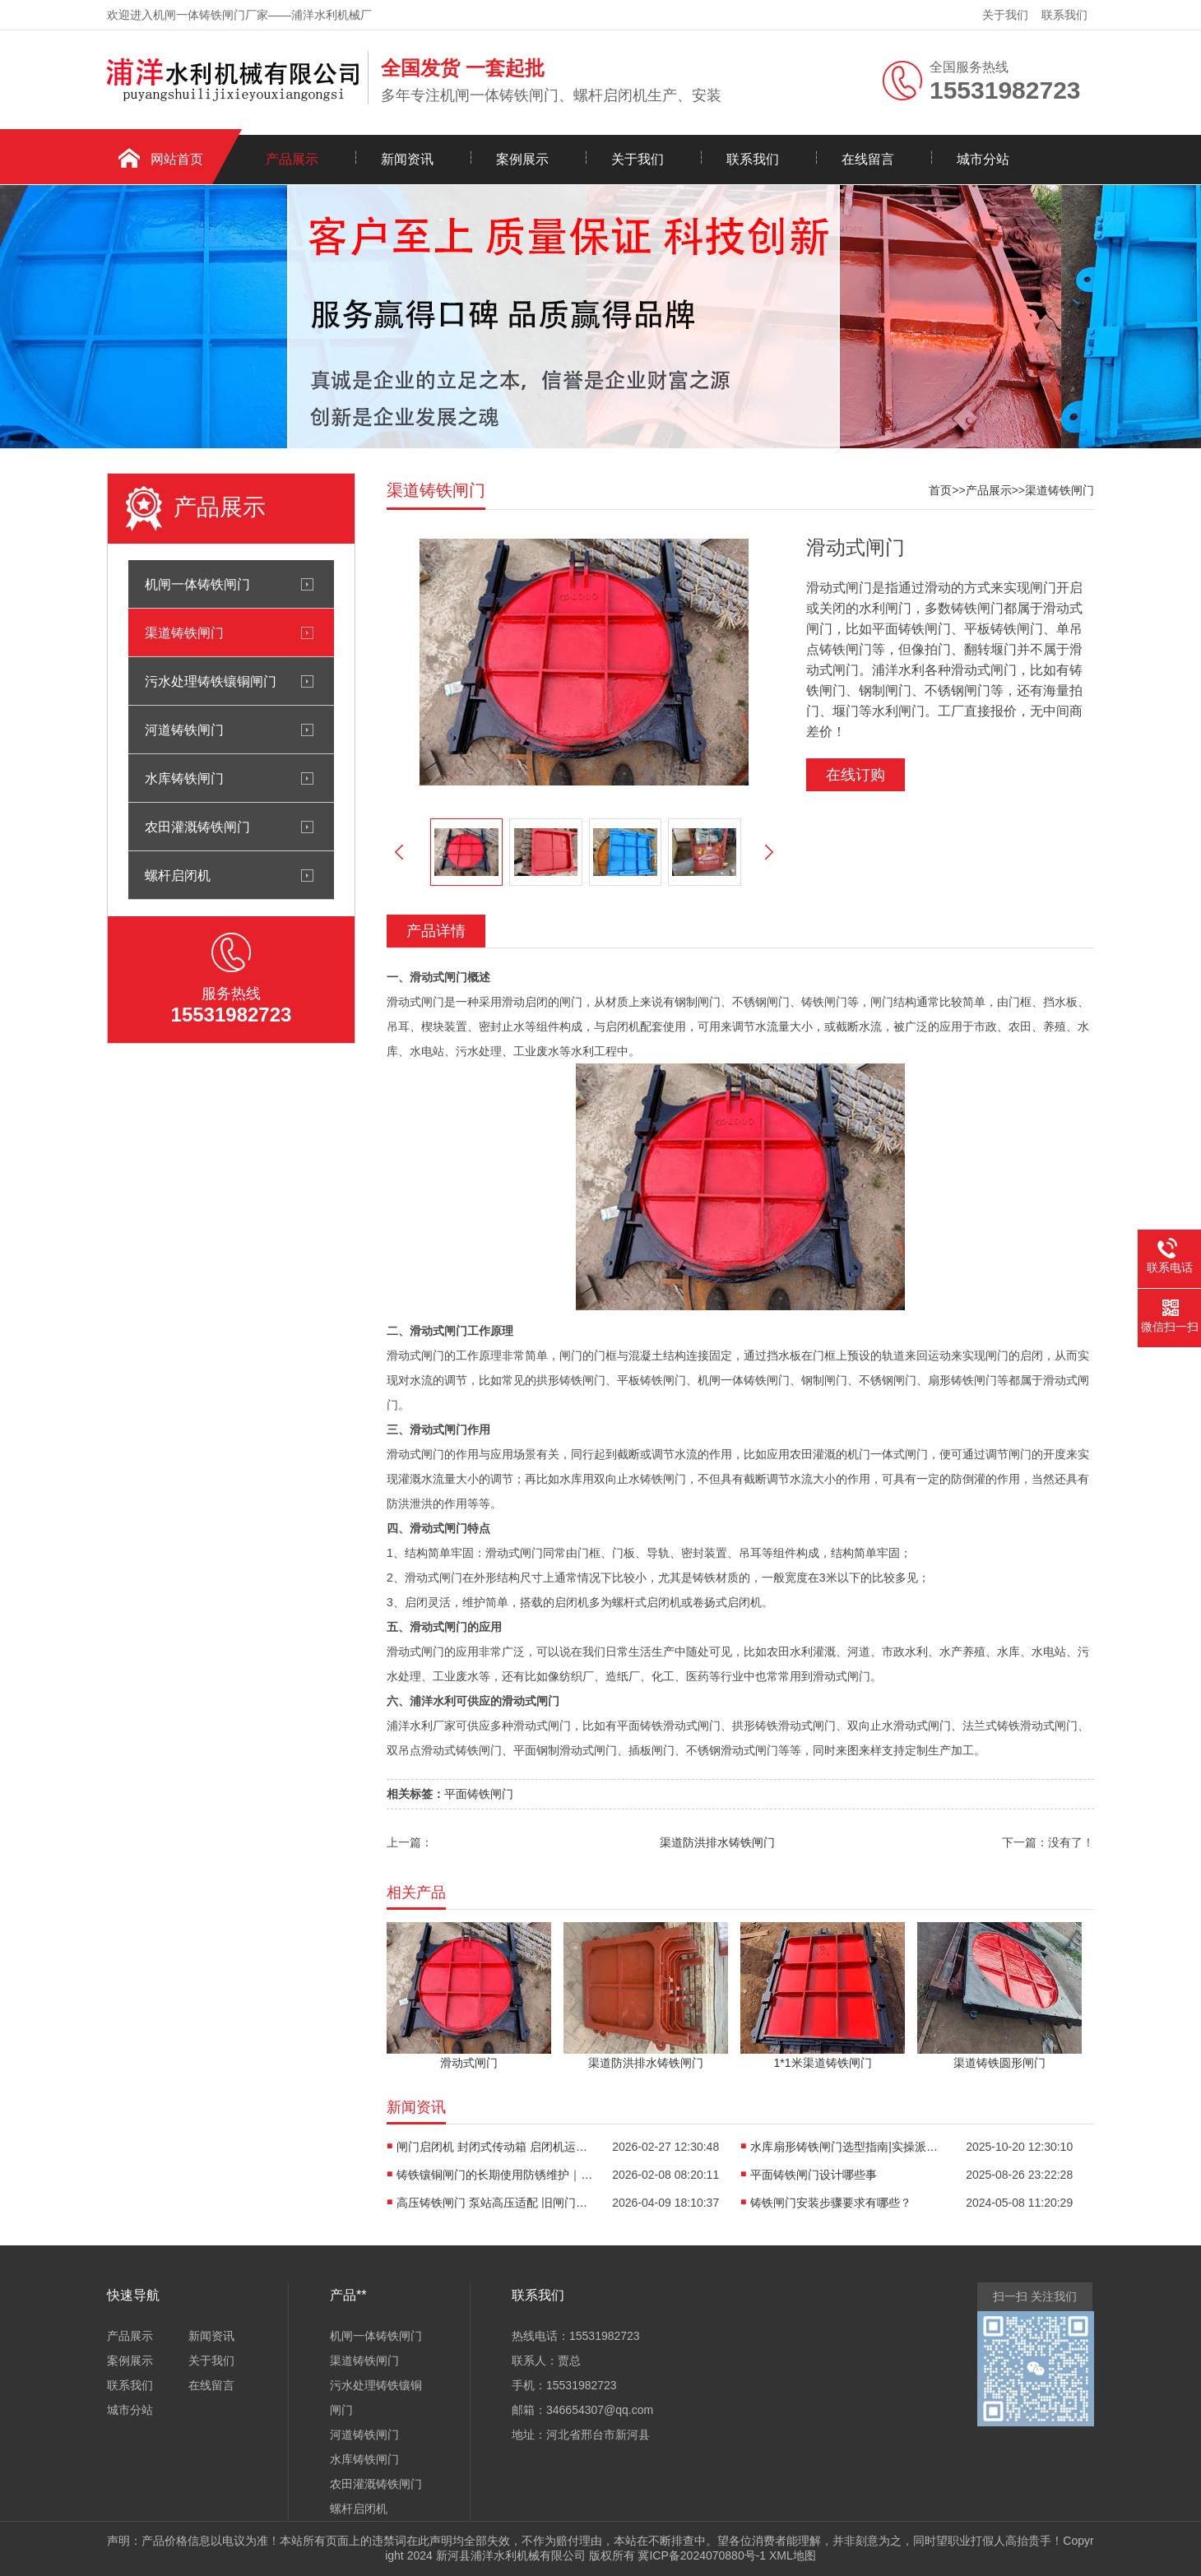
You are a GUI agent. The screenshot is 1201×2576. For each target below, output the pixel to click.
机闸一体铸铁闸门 (197, 584)
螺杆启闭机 (178, 875)
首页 (940, 490)
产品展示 (292, 159)
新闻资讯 (407, 159)
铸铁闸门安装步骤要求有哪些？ (830, 2202)
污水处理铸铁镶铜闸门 (210, 681)
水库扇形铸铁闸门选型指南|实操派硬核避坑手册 (849, 2146)
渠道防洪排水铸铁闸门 (717, 1842)
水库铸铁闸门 (184, 778)
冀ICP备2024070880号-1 (702, 2555)
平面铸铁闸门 (478, 1793)
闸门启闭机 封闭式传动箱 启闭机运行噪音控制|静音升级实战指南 (495, 2146)
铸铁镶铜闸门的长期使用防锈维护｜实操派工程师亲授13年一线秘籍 (495, 2174)
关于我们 (1005, 14)
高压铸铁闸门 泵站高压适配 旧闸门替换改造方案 (495, 2202)
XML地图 (792, 2555)
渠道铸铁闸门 (184, 632)
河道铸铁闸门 (184, 729)
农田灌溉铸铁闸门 (197, 826)
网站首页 (177, 159)
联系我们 (1064, 14)
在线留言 (868, 159)
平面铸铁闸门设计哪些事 (813, 2174)
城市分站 (983, 159)
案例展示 (522, 159)
